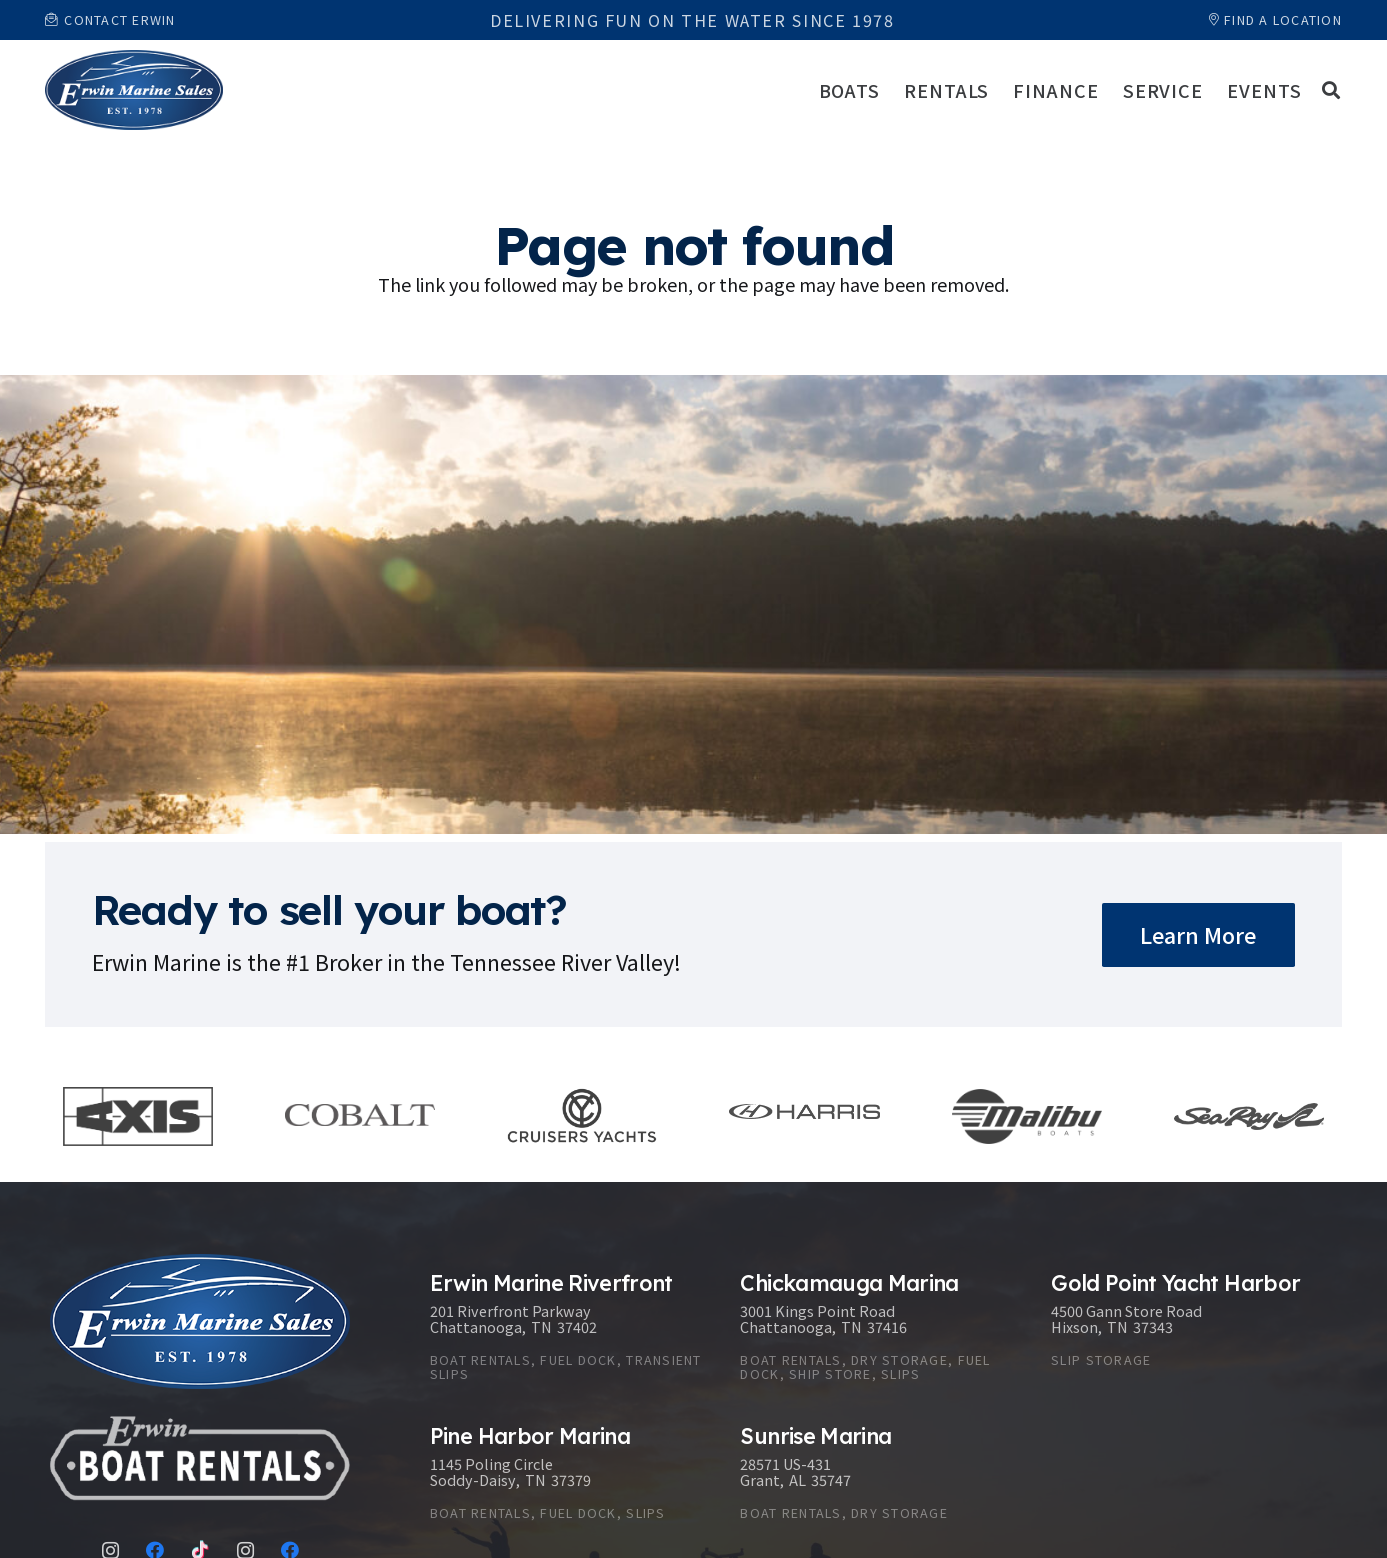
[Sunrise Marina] (875, 1476)
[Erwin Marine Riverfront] (565, 1330)
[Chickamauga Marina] (875, 1330)
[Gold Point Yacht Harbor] (1186, 1330)
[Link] (134, 90)
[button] (1331, 90)
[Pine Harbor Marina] (565, 1476)
